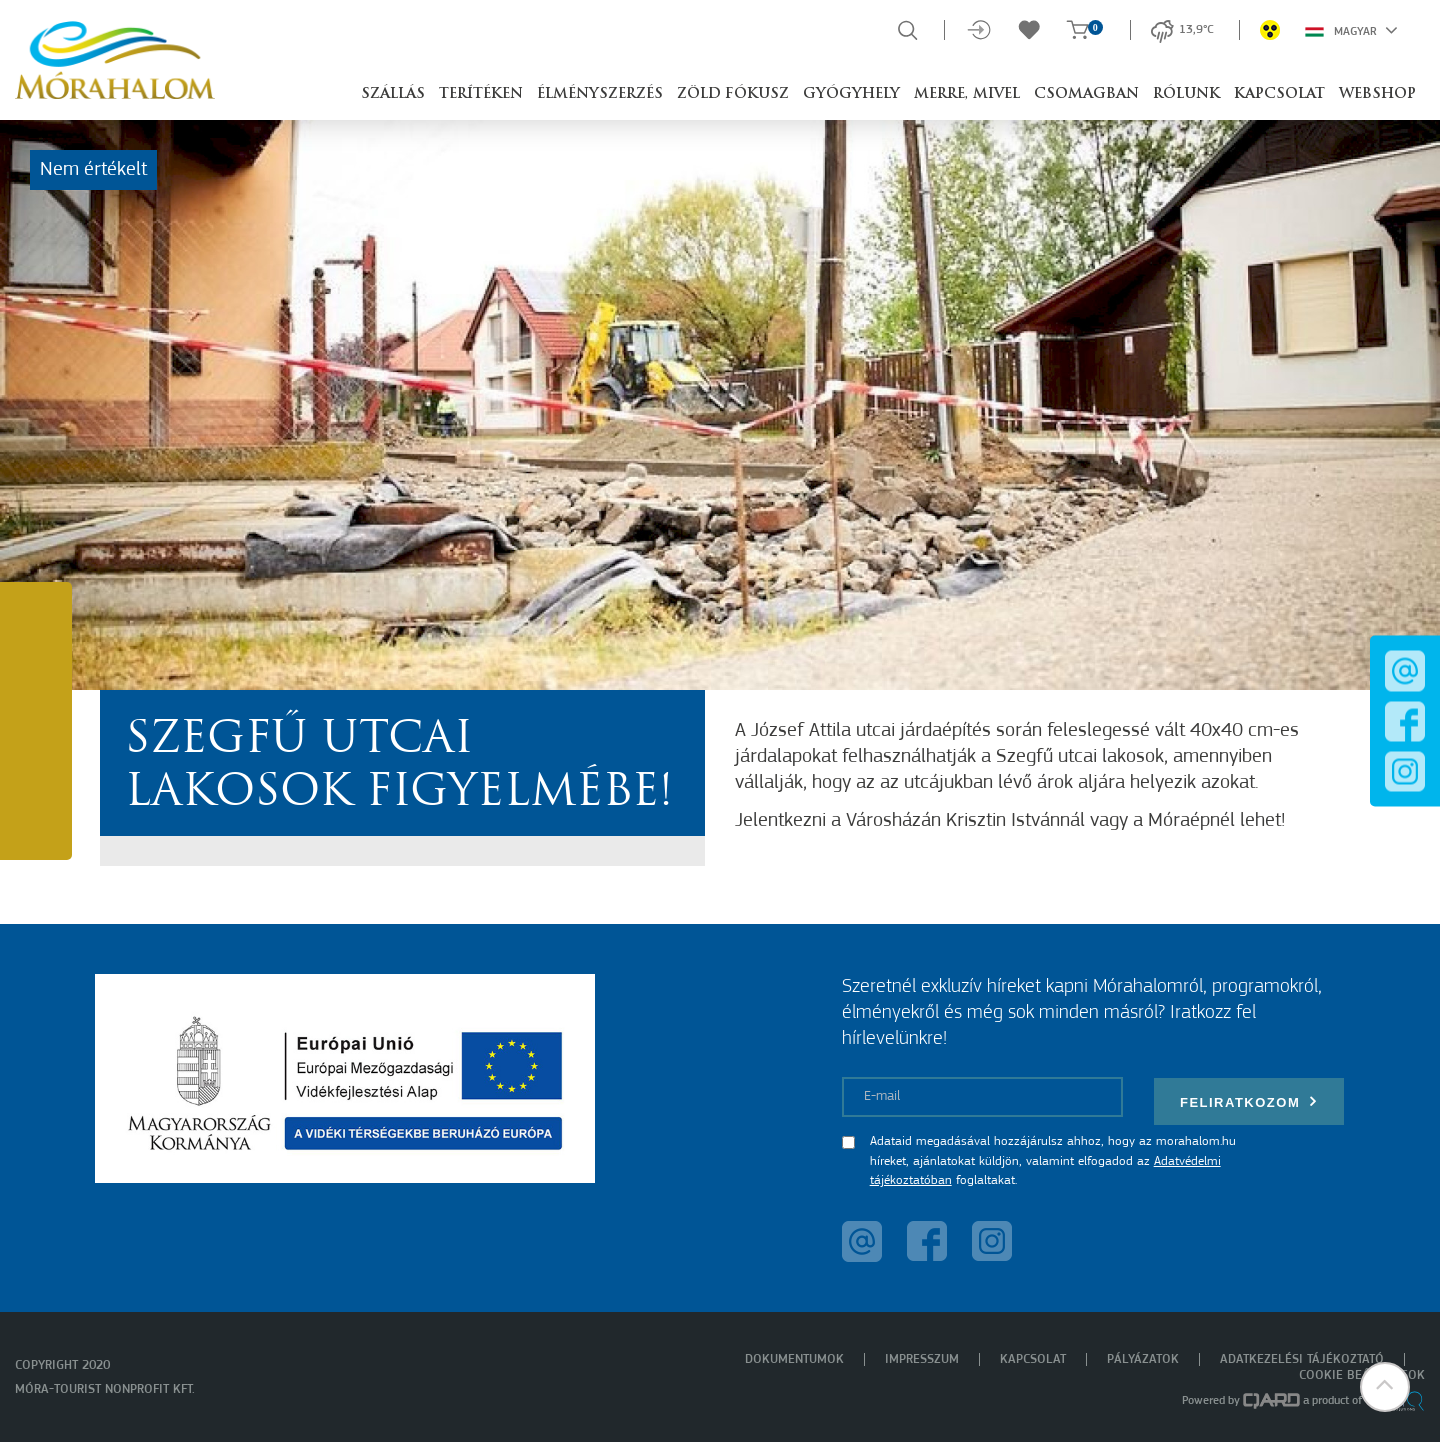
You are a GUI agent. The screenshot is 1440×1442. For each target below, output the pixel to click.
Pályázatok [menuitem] (1143, 1359)
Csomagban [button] (1086, 94)
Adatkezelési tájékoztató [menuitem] (1302, 1359)
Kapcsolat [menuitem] (1033, 1359)
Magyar (1351, 30)
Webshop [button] (1377, 94)
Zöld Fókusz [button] (733, 94)
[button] (1385, 1387)
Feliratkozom (1249, 1101)
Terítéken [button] (481, 94)
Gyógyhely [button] (851, 94)
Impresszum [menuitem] (922, 1359)
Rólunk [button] (1186, 94)
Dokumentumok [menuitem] (794, 1359)
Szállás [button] (393, 94)
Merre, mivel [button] (967, 94)
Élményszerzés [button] (600, 94)
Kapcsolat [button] (1279, 94)
